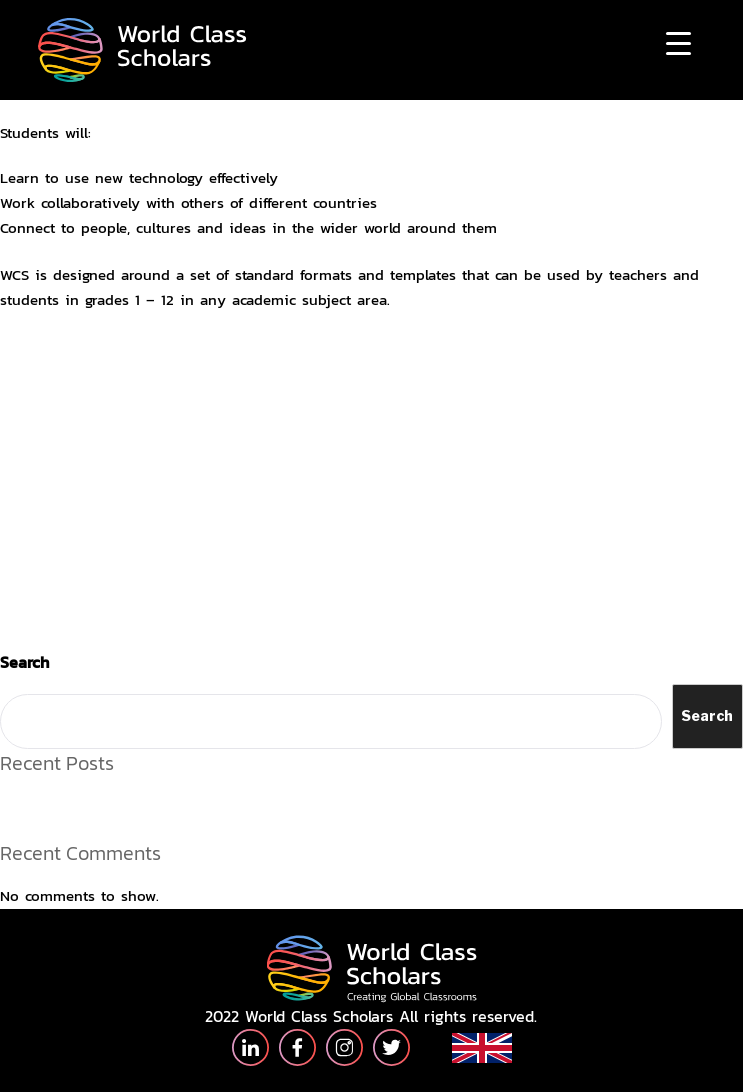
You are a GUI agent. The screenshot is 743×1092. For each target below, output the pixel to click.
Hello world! (40, 803)
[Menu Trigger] (678, 42)
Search (24, 662)
